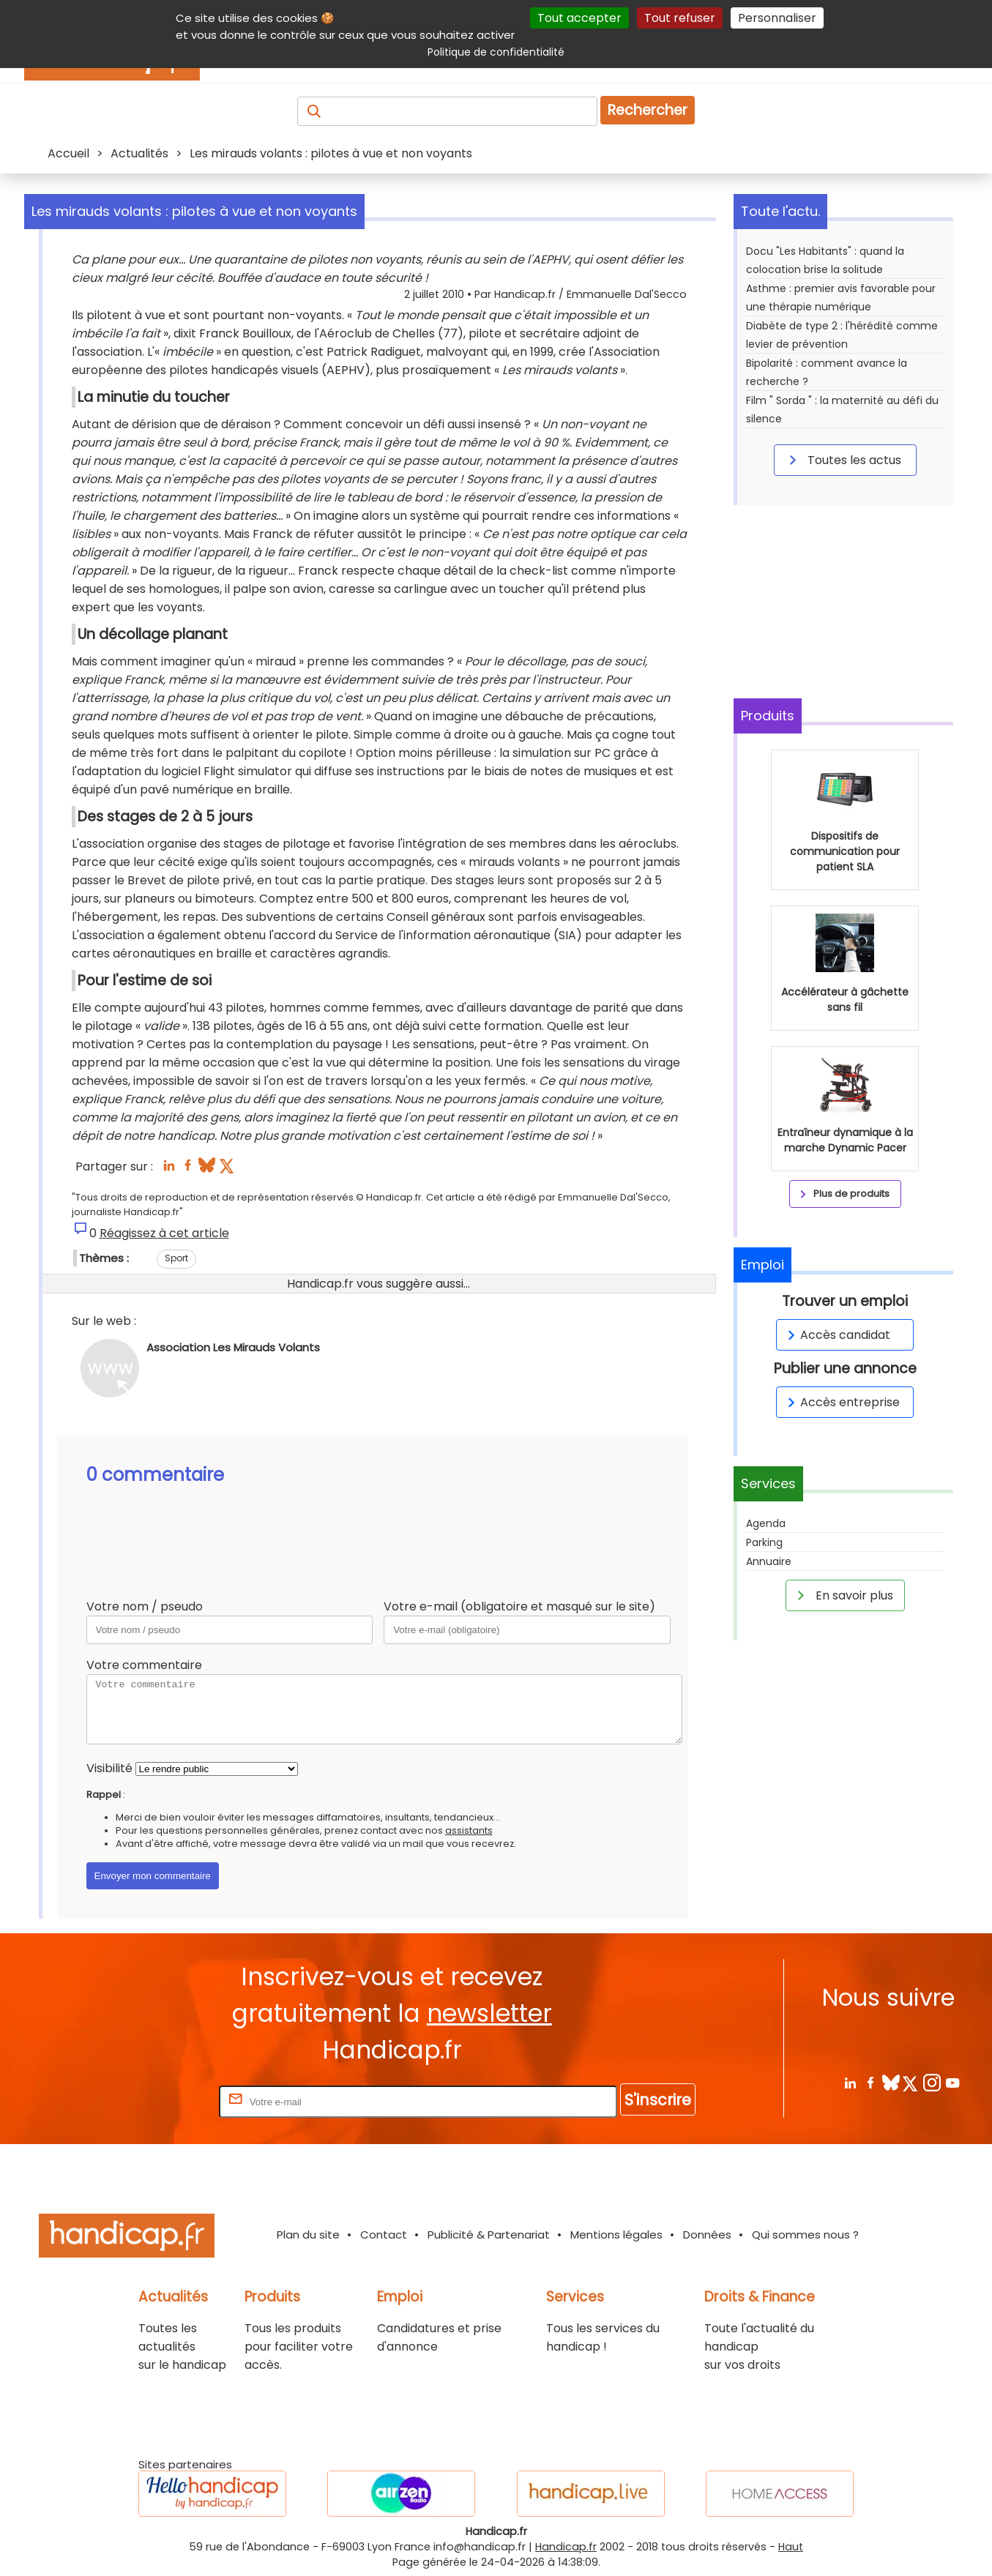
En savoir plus (842, 1595)
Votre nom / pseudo (144, 1606)
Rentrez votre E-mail (157, 2101)
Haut (790, 2546)
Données (707, 2234)
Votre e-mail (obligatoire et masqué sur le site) (519, 1606)
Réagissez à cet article (164, 1233)
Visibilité (109, 1768)
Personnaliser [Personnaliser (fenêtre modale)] (777, 18)
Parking (764, 1542)
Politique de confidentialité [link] (496, 52)
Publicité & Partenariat (489, 2234)
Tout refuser (679, 18)
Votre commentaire (144, 1665)
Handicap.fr (566, 2546)
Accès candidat (836, 1335)
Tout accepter (579, 18)
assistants (469, 1830)
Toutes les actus (842, 459)
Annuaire (768, 1561)
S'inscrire (657, 2099)
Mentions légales (616, 2234)
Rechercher (647, 110)
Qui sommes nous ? (805, 2234)
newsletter (489, 2013)
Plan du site (308, 2234)
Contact (383, 2234)
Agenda (766, 1523)
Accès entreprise (841, 1402)
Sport (176, 1258)
